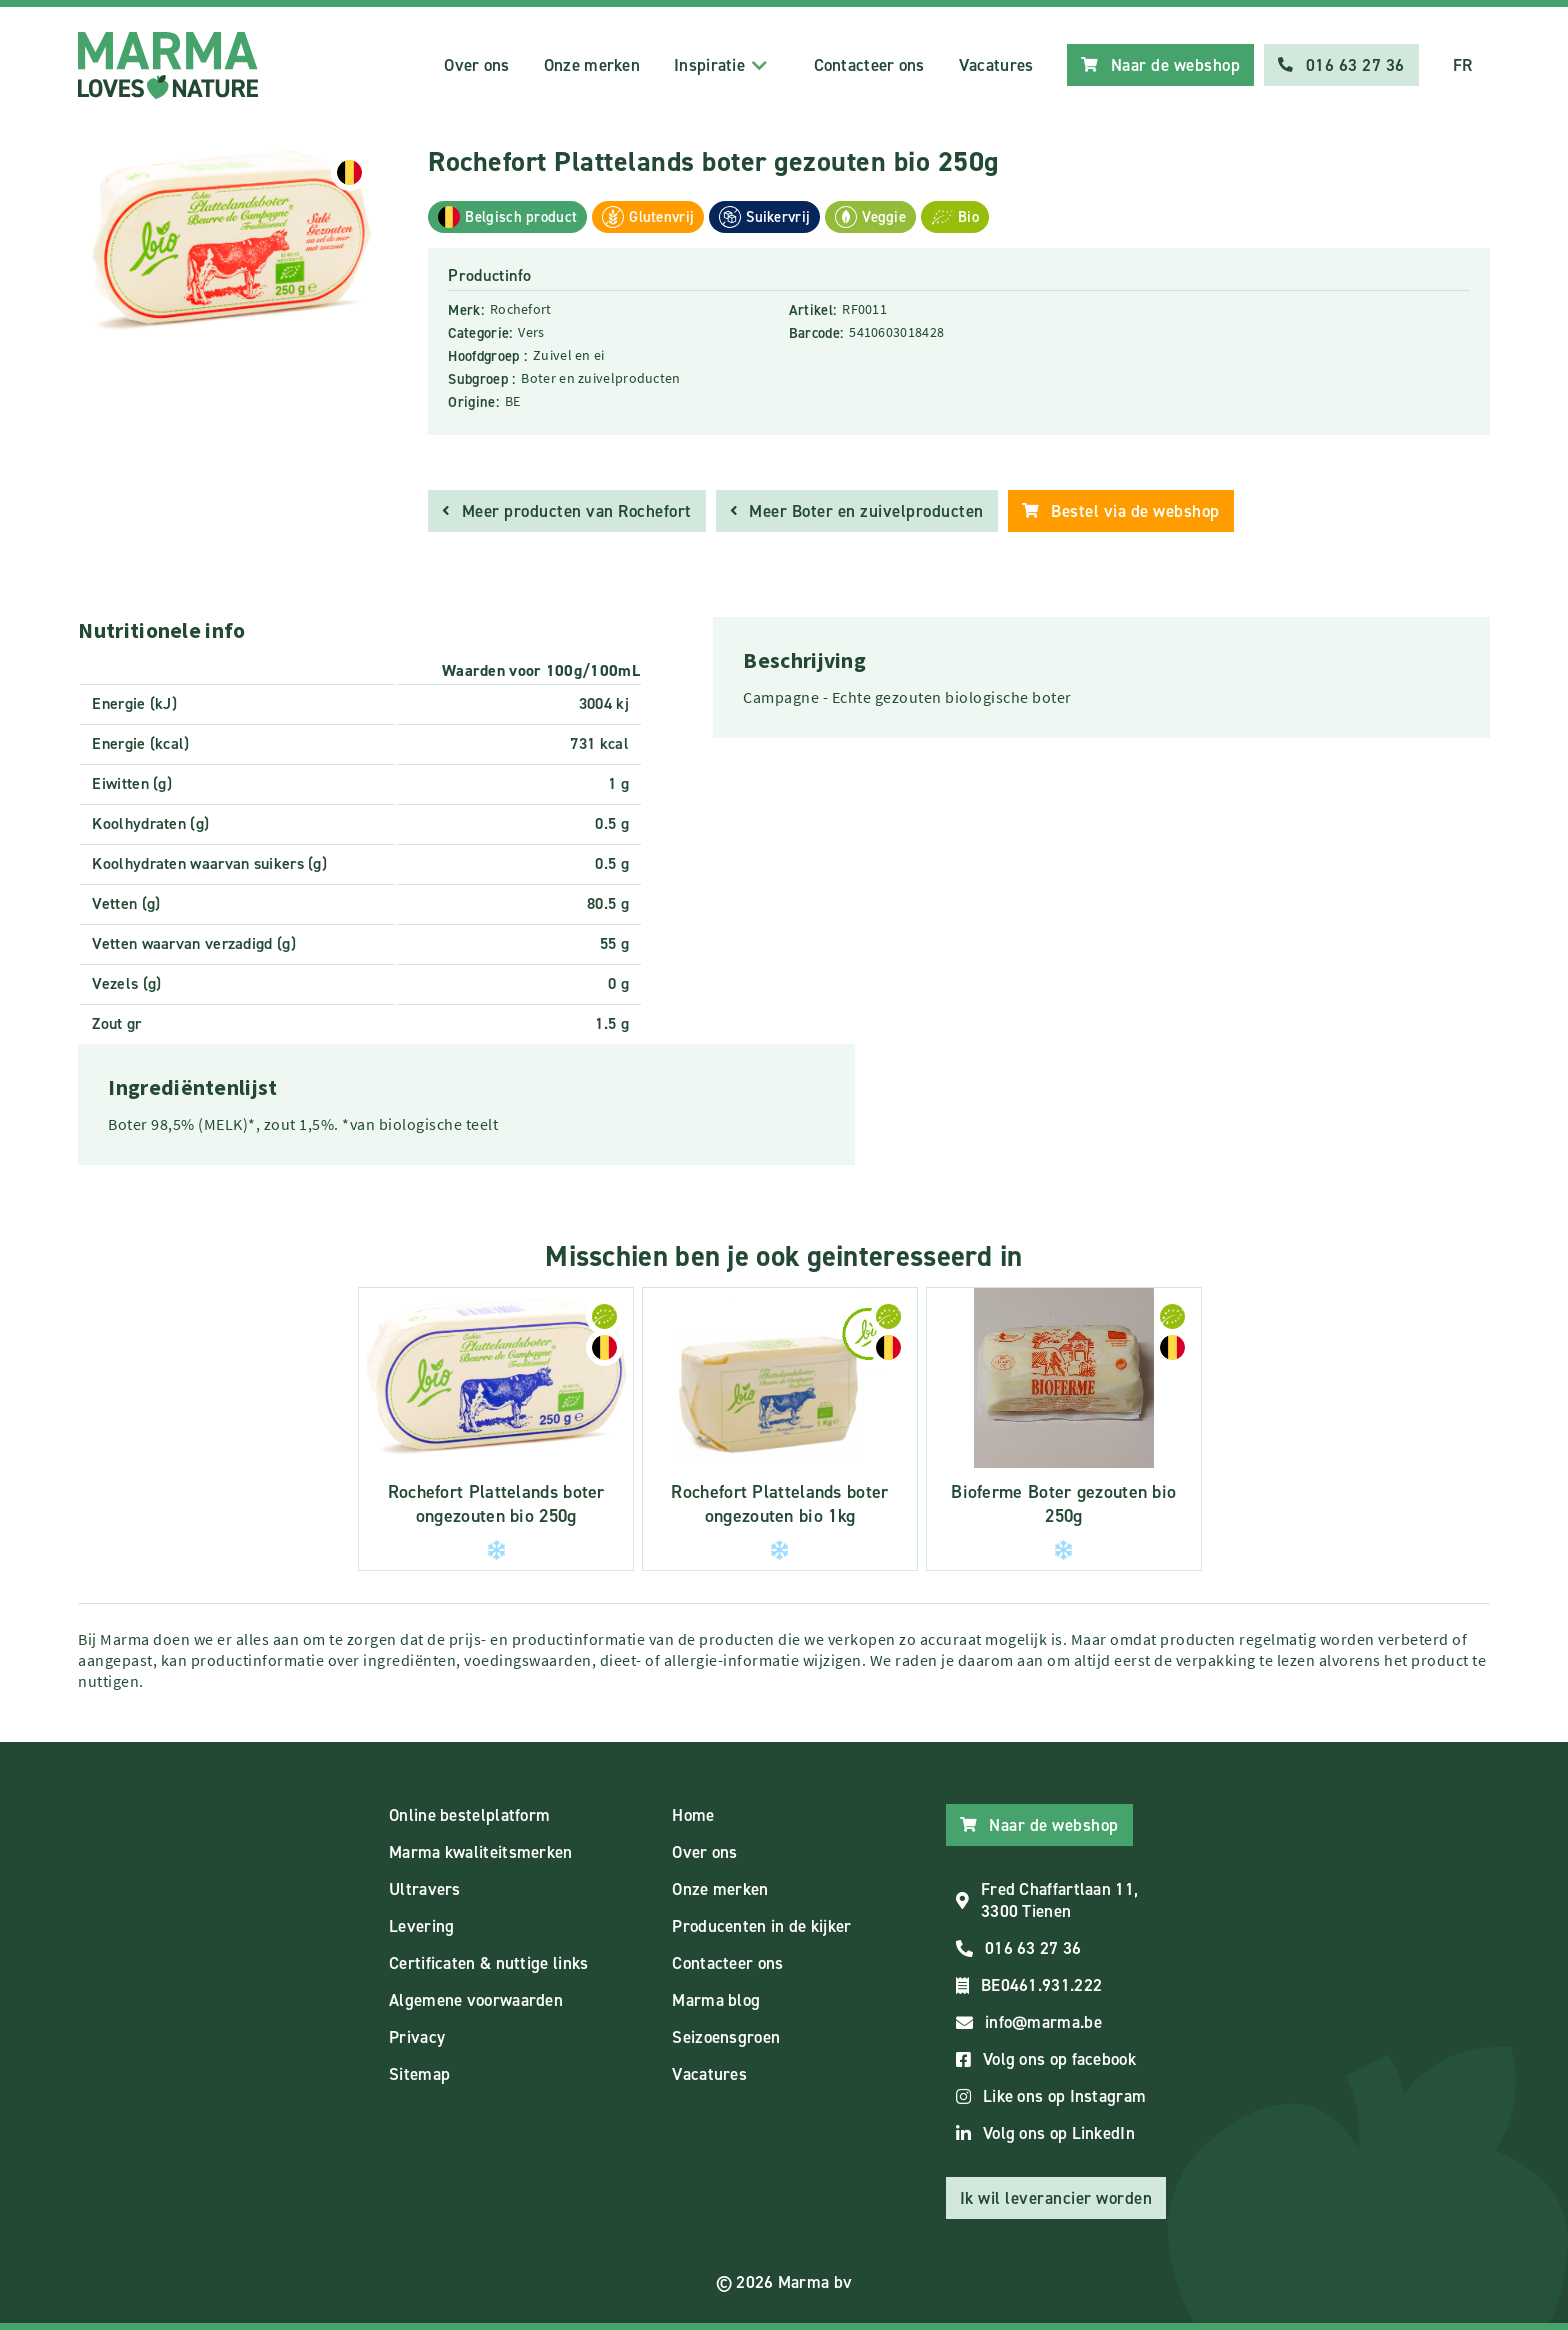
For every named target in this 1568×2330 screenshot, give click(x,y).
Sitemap (419, 2074)
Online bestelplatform (469, 1815)
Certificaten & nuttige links (488, 1963)
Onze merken (592, 65)
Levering (421, 1926)
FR (1463, 65)
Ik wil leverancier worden (1056, 2198)
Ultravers (425, 1889)
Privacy (417, 2037)
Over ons (476, 65)
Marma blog (716, 2000)
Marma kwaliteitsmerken (481, 1852)
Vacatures (996, 65)
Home (693, 1815)
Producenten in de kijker (761, 1926)
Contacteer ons (869, 65)
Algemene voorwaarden (476, 2000)
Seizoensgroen (726, 2037)
